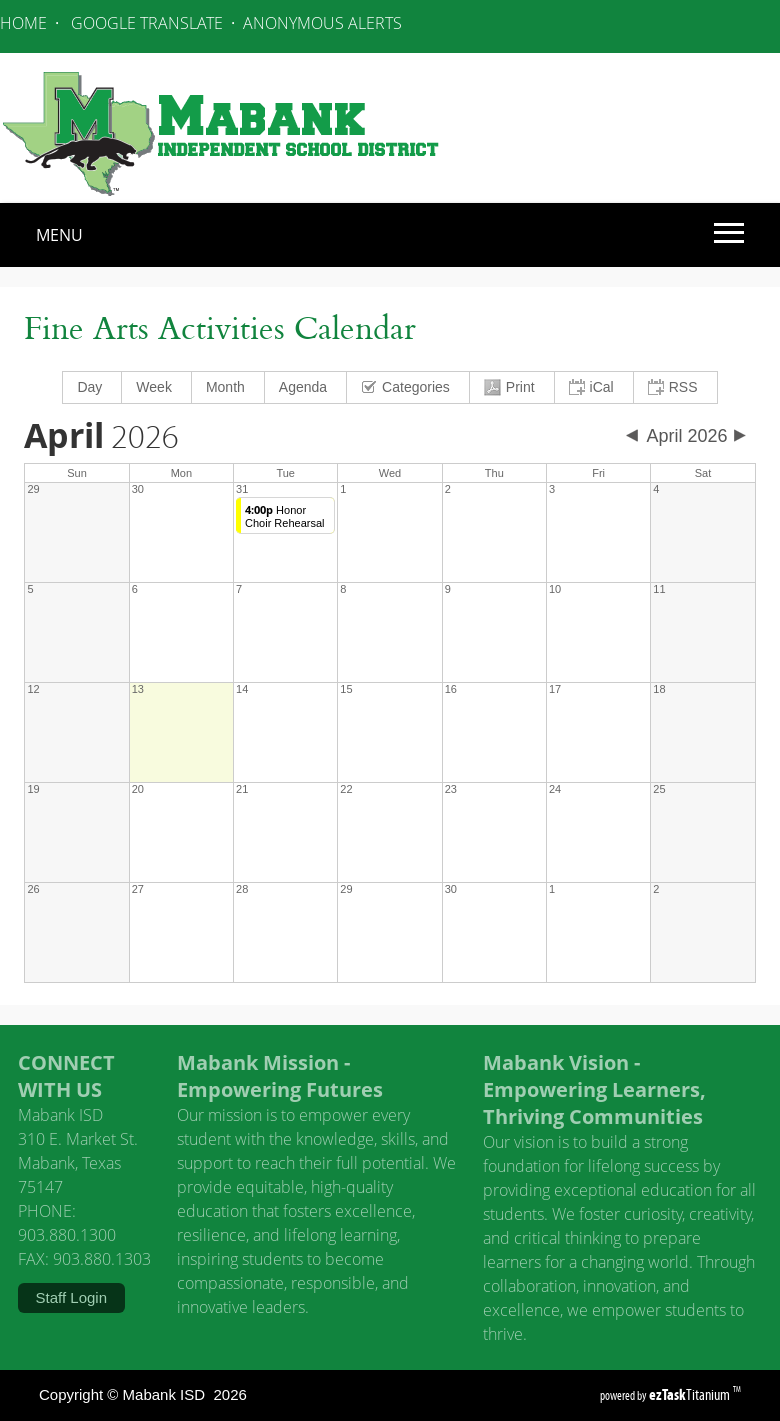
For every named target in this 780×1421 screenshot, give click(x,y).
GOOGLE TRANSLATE (147, 23)
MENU (59, 235)
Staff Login (71, 1297)
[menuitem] (92, 387)
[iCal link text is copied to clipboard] (594, 387)
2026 (101, 438)
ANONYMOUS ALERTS (322, 23)
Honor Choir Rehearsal (284, 516)
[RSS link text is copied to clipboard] (675, 387)
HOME (23, 23)
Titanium (691, 1394)
